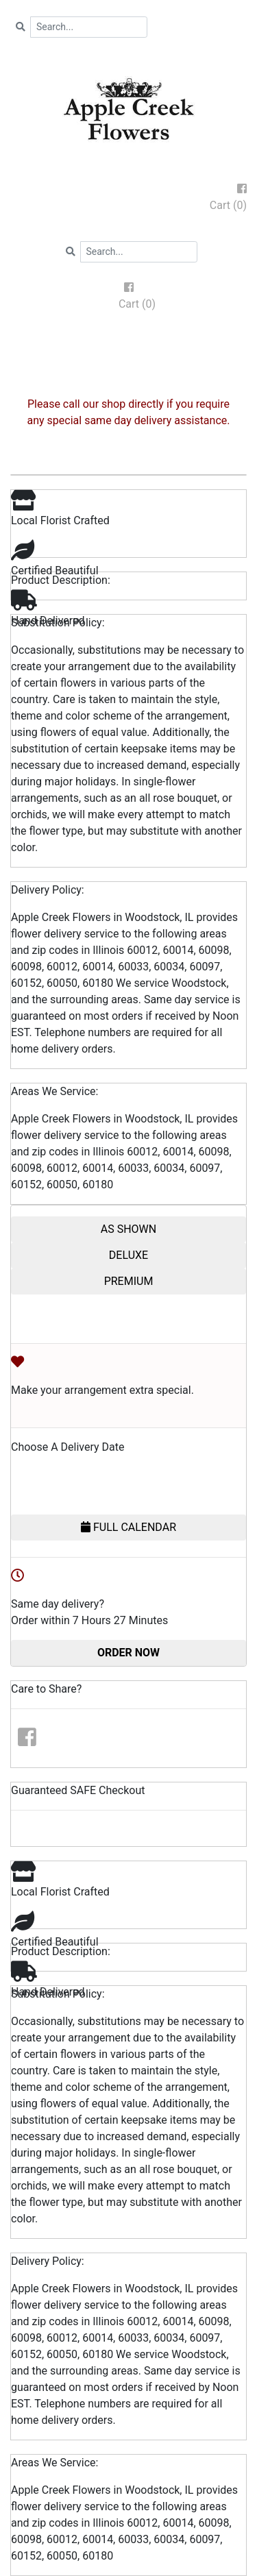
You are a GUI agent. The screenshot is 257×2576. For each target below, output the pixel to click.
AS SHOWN (128, 1229)
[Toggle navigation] (129, 342)
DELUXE (128, 1255)
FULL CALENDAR (128, 1527)
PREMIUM (129, 1281)
